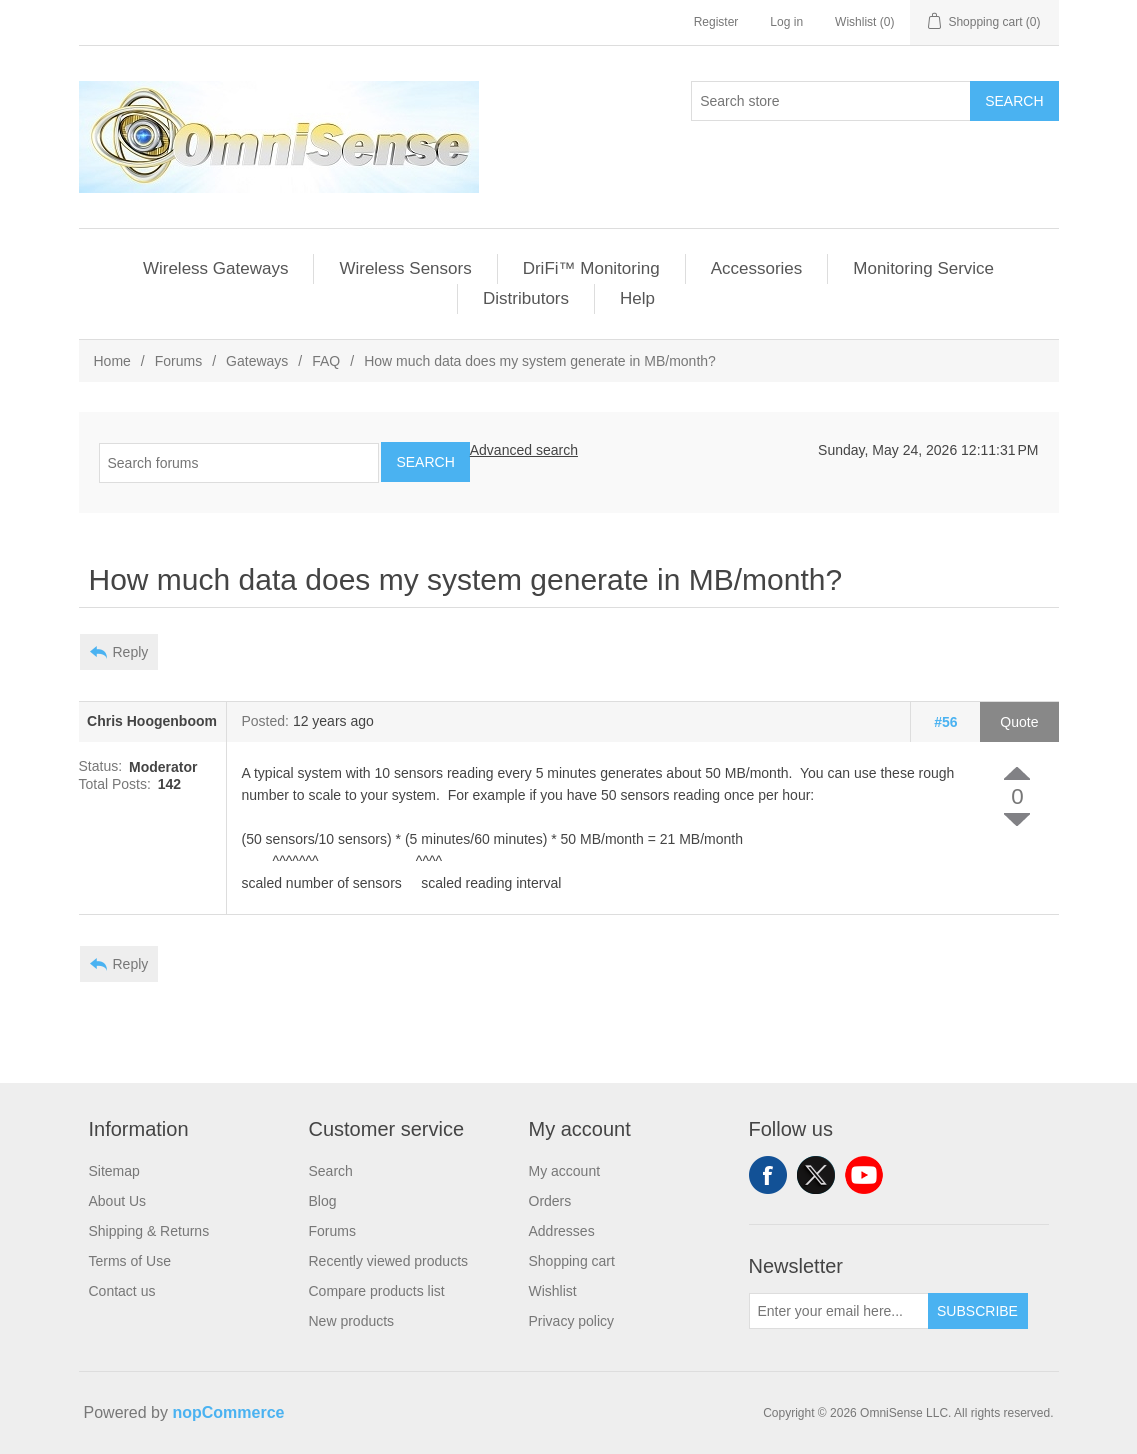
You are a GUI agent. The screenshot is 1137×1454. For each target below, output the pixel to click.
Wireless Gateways (215, 268)
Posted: (265, 722)
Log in (786, 22)
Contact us (122, 1291)
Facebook (768, 1175)
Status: (101, 767)
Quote (1019, 722)
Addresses (562, 1231)
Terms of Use (130, 1261)
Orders (550, 1201)
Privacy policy (572, 1321)
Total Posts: (115, 784)
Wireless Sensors (405, 268)
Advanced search (524, 450)
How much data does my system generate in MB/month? (540, 361)
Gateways (257, 361)
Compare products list (377, 1291)
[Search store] (831, 101)
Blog (323, 1201)
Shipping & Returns (149, 1231)
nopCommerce (228, 1412)
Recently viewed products (389, 1261)
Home (112, 361)
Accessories (757, 268)
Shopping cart (572, 1261)
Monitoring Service (923, 268)
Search (1014, 101)
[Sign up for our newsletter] (839, 1311)
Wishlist (553, 1291)
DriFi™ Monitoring (591, 268)
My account (565, 1171)
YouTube (864, 1175)
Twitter (816, 1175)
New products (352, 1321)
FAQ (326, 361)
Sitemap (114, 1171)
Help (637, 298)
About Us (118, 1201)
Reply (131, 652)
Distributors (526, 298)
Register (716, 22)
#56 (945, 722)
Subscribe (977, 1311)
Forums (178, 361)
